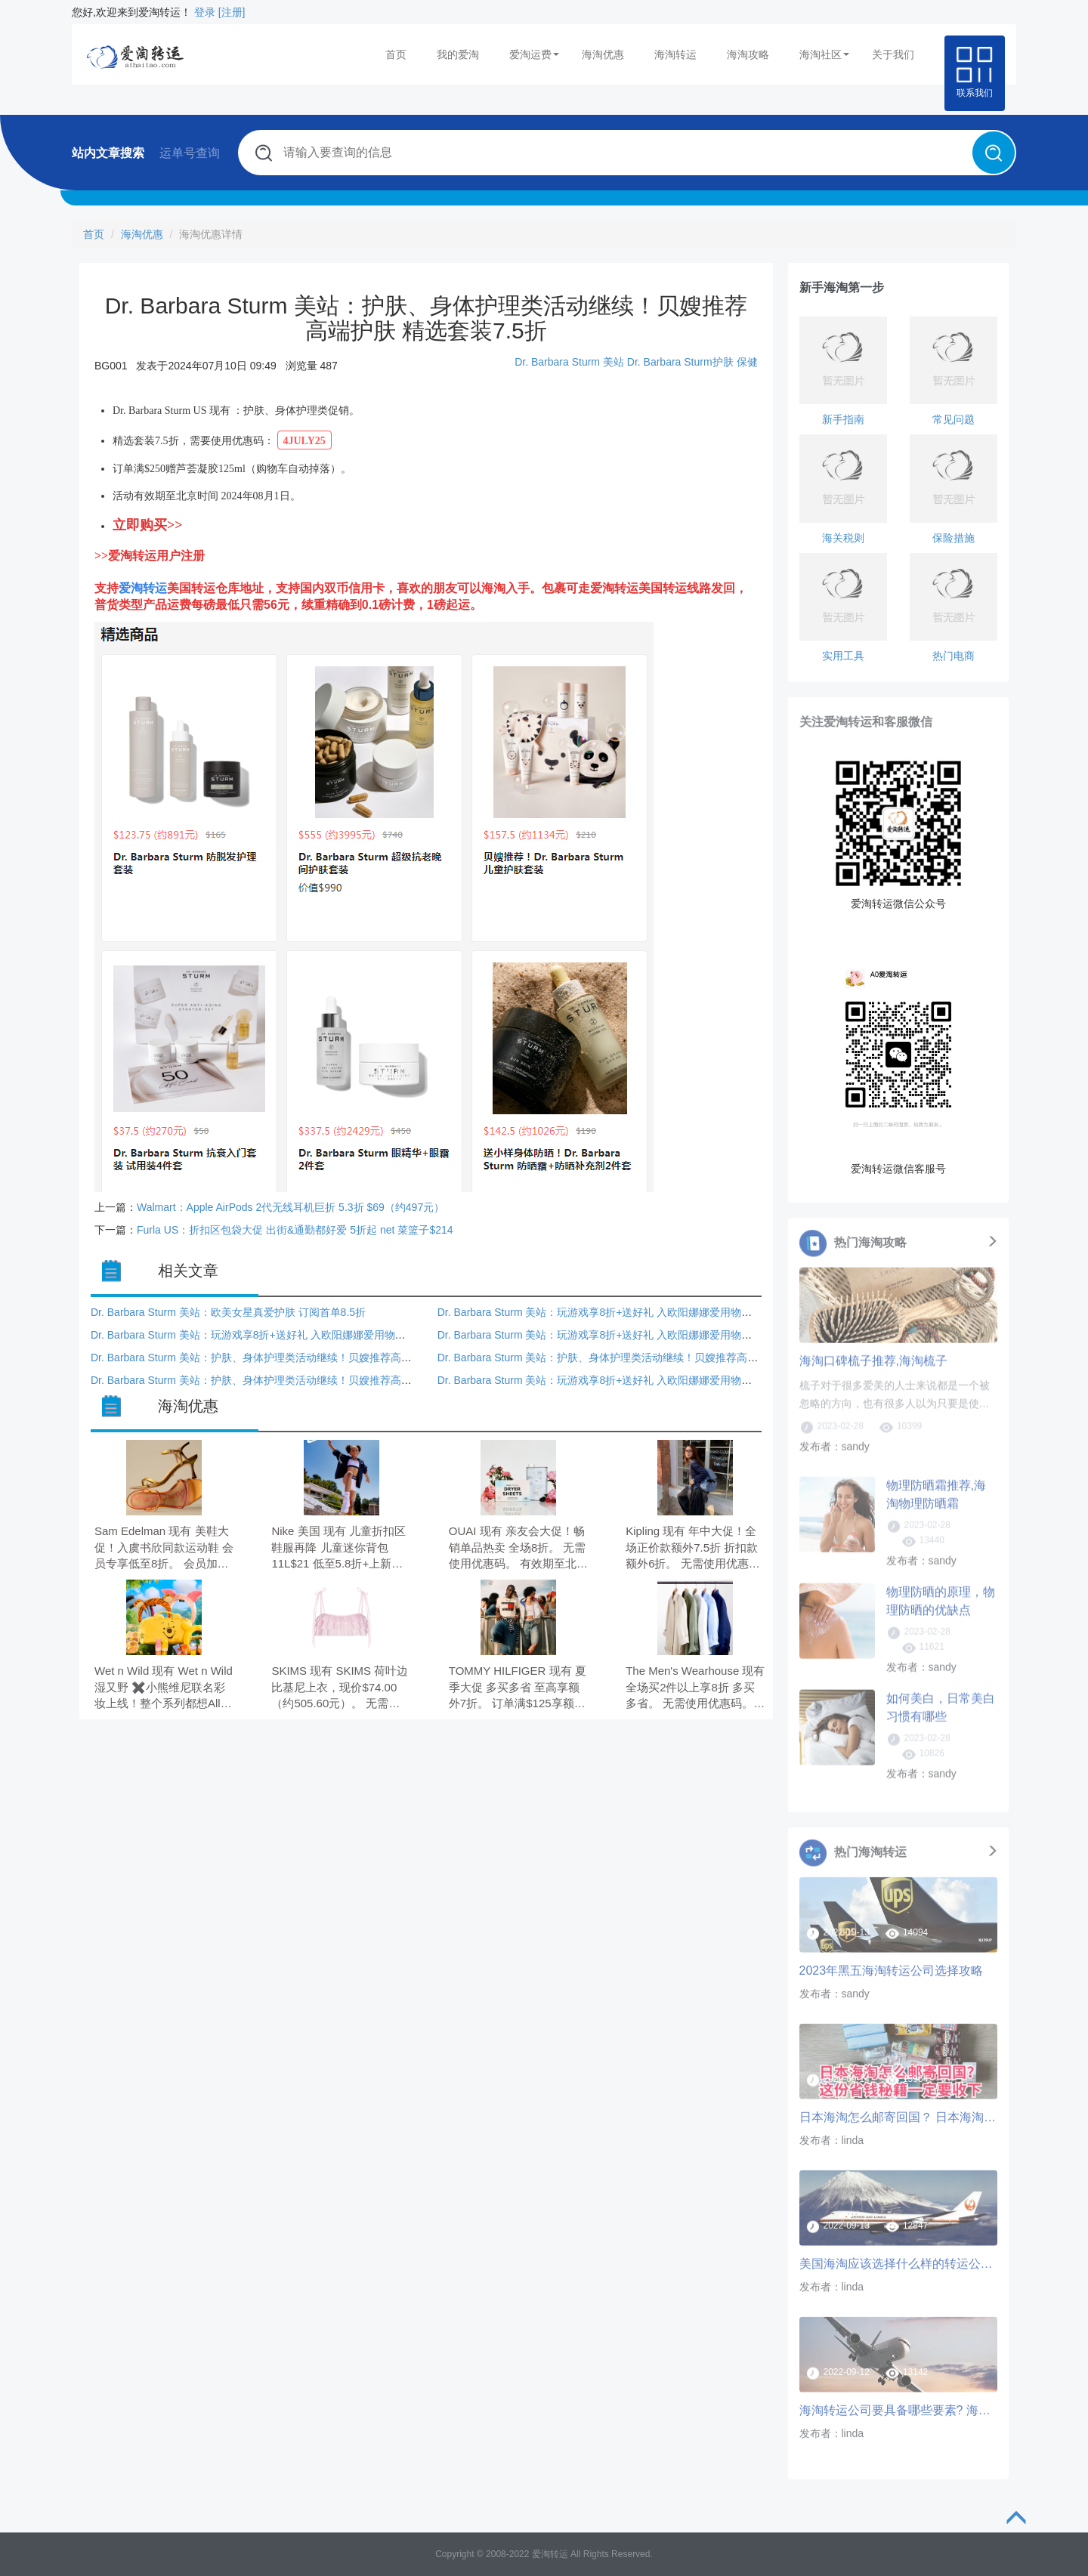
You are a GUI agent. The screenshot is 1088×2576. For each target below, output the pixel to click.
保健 (747, 362)
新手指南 (843, 419)
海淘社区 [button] (824, 54)
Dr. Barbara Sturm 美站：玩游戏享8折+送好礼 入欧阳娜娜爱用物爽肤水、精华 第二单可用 (649, 1312)
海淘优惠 (603, 54)
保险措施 (953, 538)
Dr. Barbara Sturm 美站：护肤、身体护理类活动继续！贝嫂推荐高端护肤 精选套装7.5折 (297, 1357)
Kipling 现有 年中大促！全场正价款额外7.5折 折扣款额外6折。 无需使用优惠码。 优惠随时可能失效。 (692, 1548)
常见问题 (953, 419)
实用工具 (843, 656)
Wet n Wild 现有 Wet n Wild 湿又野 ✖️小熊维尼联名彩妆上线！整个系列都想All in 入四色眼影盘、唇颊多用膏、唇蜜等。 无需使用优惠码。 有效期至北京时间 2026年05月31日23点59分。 (163, 1688)
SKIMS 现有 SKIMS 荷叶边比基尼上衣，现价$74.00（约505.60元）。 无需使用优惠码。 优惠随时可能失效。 (340, 1688)
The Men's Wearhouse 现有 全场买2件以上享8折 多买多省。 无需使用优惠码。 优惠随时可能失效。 (695, 1688)
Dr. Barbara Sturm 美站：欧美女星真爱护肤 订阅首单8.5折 (228, 1312)
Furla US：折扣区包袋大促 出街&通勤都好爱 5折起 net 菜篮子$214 (295, 1230)
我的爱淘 (458, 54)
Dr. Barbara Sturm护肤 (680, 362)
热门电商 (953, 656)
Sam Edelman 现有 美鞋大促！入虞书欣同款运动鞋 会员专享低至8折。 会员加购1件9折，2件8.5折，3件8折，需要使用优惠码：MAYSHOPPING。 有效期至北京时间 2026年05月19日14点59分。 (163, 1548)
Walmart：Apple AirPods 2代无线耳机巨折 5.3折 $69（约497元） (290, 1207)
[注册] (232, 12)
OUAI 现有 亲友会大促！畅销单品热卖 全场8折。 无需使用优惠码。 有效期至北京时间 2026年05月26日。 (518, 1548)
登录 (204, 12)
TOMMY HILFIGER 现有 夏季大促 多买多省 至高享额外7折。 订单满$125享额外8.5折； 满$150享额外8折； (517, 1688)
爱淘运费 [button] (534, 54)
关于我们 (893, 54)
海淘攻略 (748, 54)
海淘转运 (675, 54)
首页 (395, 54)
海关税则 (843, 538)
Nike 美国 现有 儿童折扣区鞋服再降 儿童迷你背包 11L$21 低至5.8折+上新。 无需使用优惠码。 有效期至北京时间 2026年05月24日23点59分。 (340, 1548)
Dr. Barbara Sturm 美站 (569, 362)
